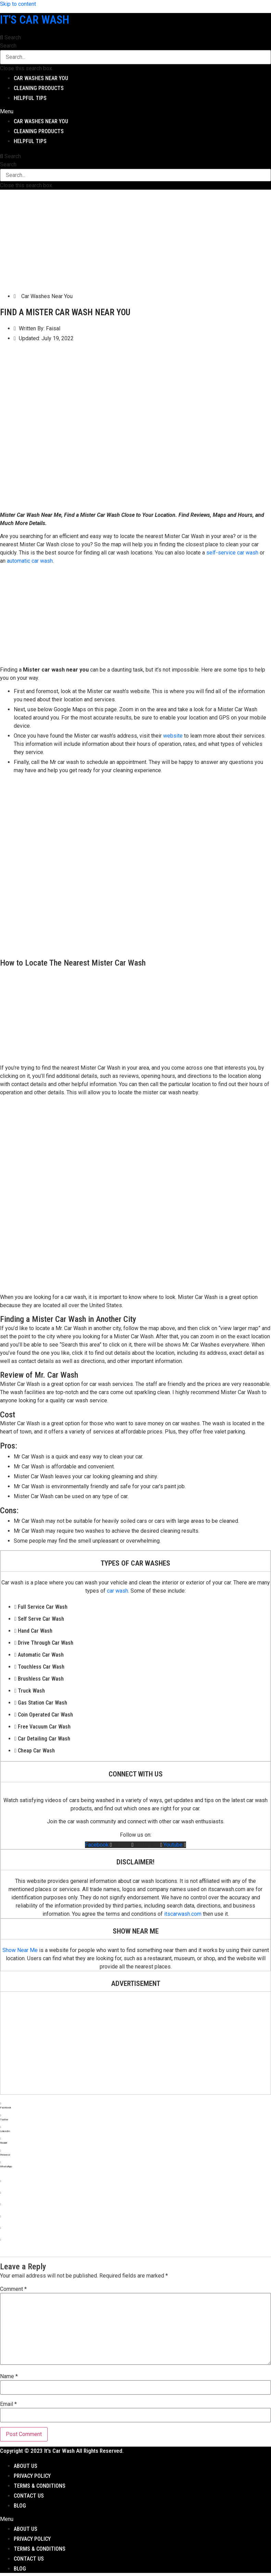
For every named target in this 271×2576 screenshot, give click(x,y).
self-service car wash (232, 552)
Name (9, 2376)
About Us (25, 2466)
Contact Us (29, 2495)
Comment (13, 2289)
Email (8, 2404)
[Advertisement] (134, 237)
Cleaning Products (39, 88)
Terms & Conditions (39, 2486)
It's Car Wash (34, 19)
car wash (117, 1590)
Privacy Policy (32, 2476)
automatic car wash (30, 561)
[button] (135, 38)
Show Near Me (20, 1950)
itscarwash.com (182, 1914)
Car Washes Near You (41, 78)
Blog (20, 2505)
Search (8, 46)
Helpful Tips (30, 98)
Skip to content (18, 4)
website (173, 735)
